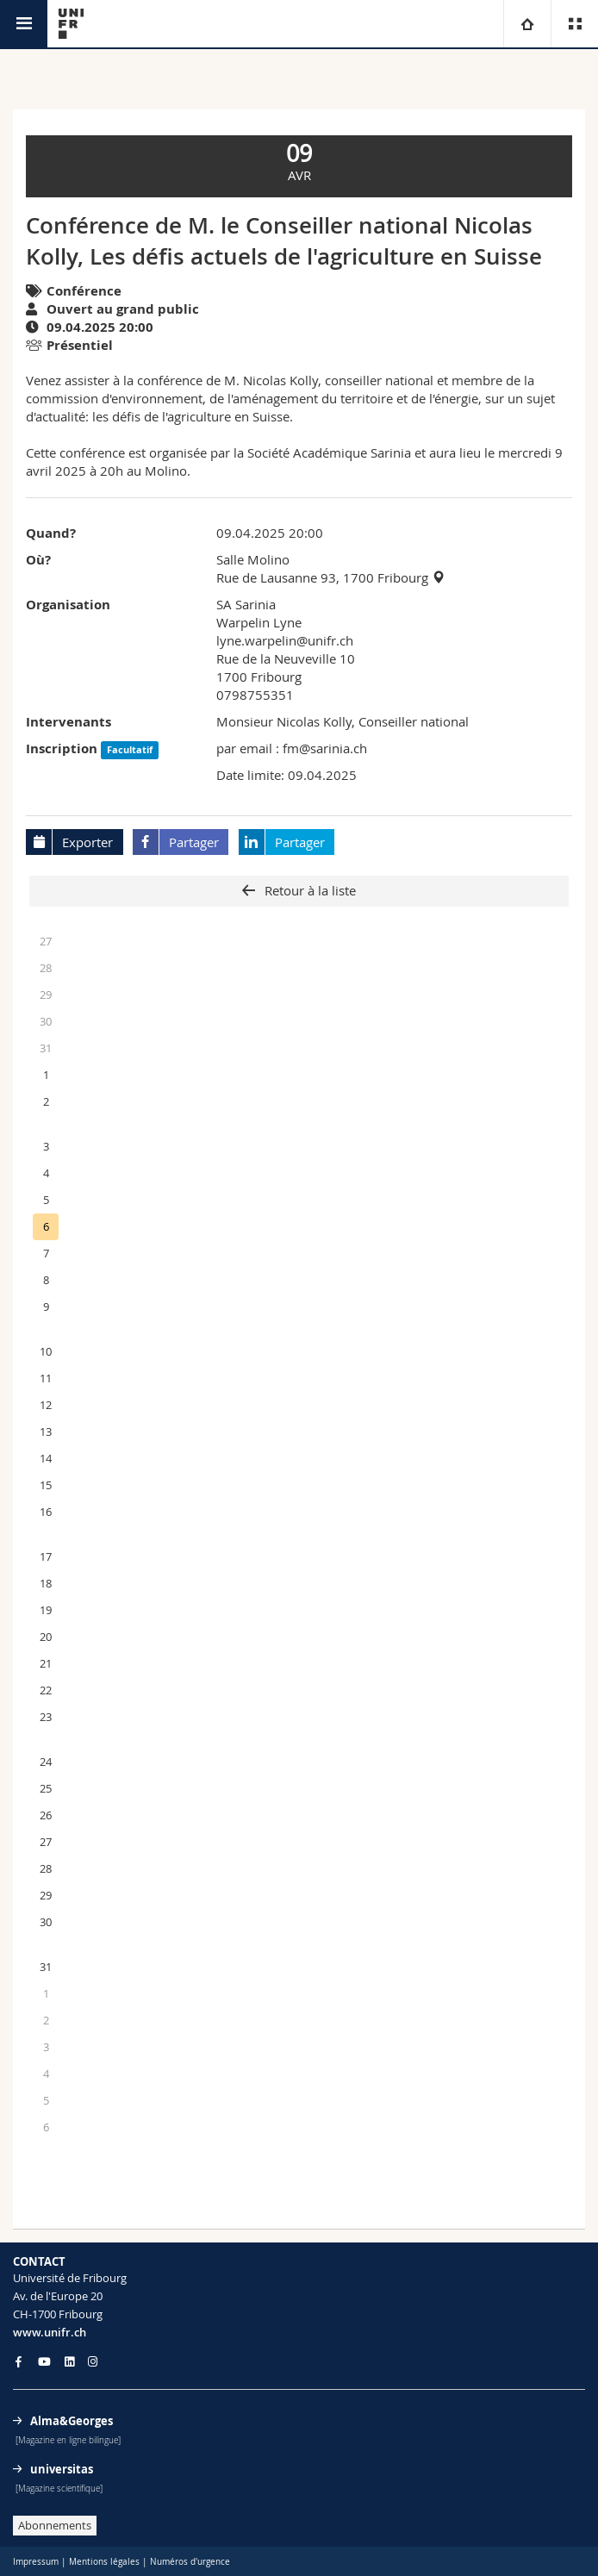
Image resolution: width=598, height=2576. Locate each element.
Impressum (36, 2561)
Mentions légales (104, 2561)
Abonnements (54, 2525)
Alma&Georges (71, 2421)
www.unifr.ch (49, 2332)
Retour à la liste (308, 890)
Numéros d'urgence (190, 2561)
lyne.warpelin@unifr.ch (284, 640)
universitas (61, 2469)
